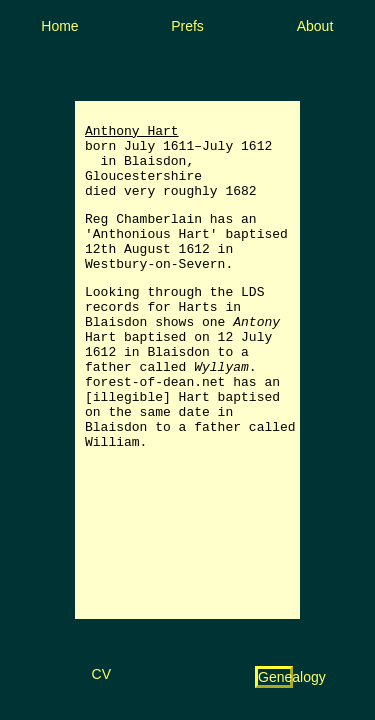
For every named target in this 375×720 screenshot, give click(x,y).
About (315, 26)
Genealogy (292, 677)
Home (59, 26)
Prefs (187, 26)
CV (101, 674)
